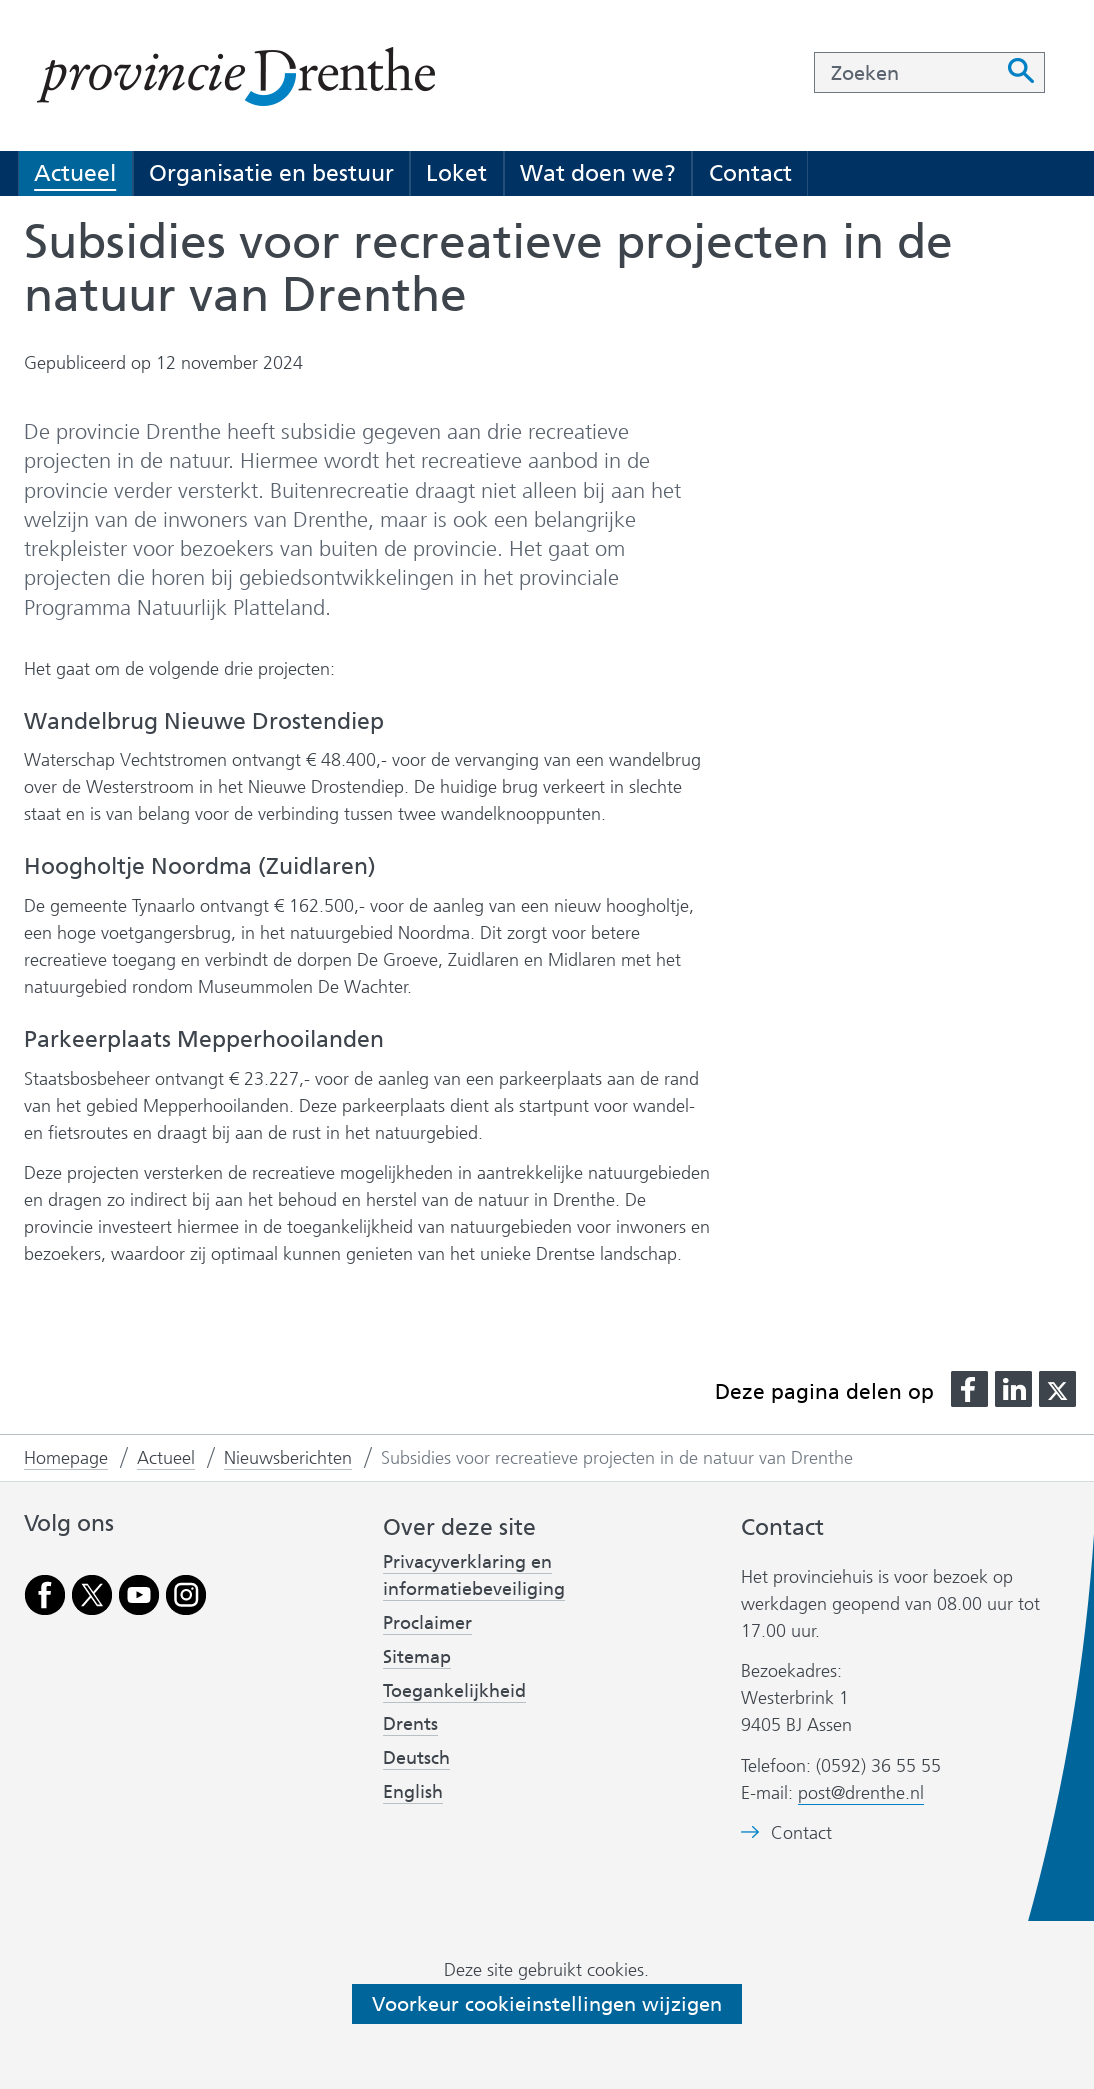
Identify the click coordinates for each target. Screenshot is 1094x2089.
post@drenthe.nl (861, 1793)
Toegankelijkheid (454, 1691)
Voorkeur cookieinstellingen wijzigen (547, 2004)
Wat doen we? (598, 173)
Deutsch (416, 1758)
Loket (456, 173)
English (413, 1792)
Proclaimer (427, 1623)
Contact (750, 173)
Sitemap (417, 1657)
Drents (410, 1724)
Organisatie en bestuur (271, 173)
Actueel (75, 173)
